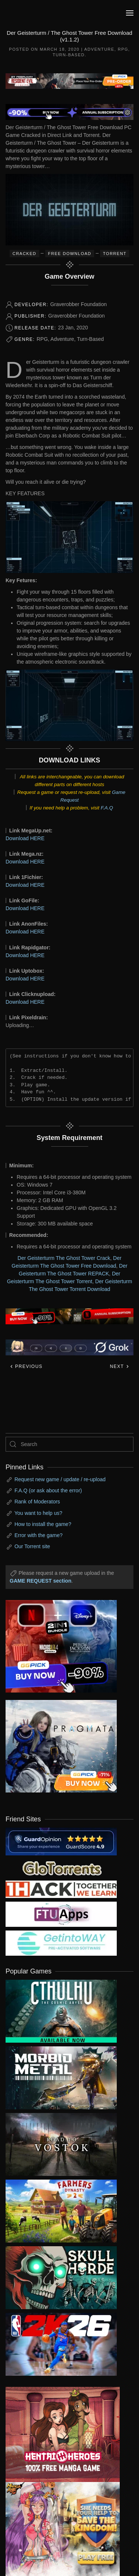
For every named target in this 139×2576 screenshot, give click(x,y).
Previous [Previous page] (26, 1366)
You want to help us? (38, 1513)
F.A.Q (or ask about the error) (48, 1490)
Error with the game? (38, 1535)
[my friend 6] (61, 1914)
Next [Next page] (119, 1366)
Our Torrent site (32, 1546)
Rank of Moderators (37, 1502)
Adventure (99, 49)
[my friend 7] (61, 1943)
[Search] (69, 1444)
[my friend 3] (61, 1889)
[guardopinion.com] (61, 1841)
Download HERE (25, 838)
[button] (129, 13)
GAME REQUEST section (40, 1581)
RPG (123, 49)
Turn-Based (69, 55)
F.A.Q (107, 808)
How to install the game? (42, 1524)
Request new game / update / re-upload (60, 1479)
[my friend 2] (61, 1868)
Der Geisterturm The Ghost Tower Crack (63, 1258)
